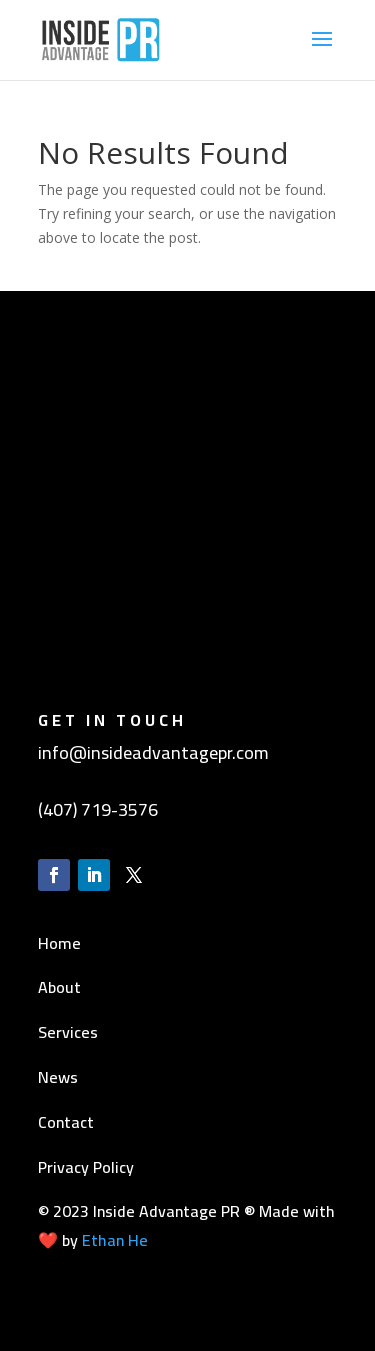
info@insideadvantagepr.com (153, 752)
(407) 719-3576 (98, 809)
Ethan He (115, 1240)
